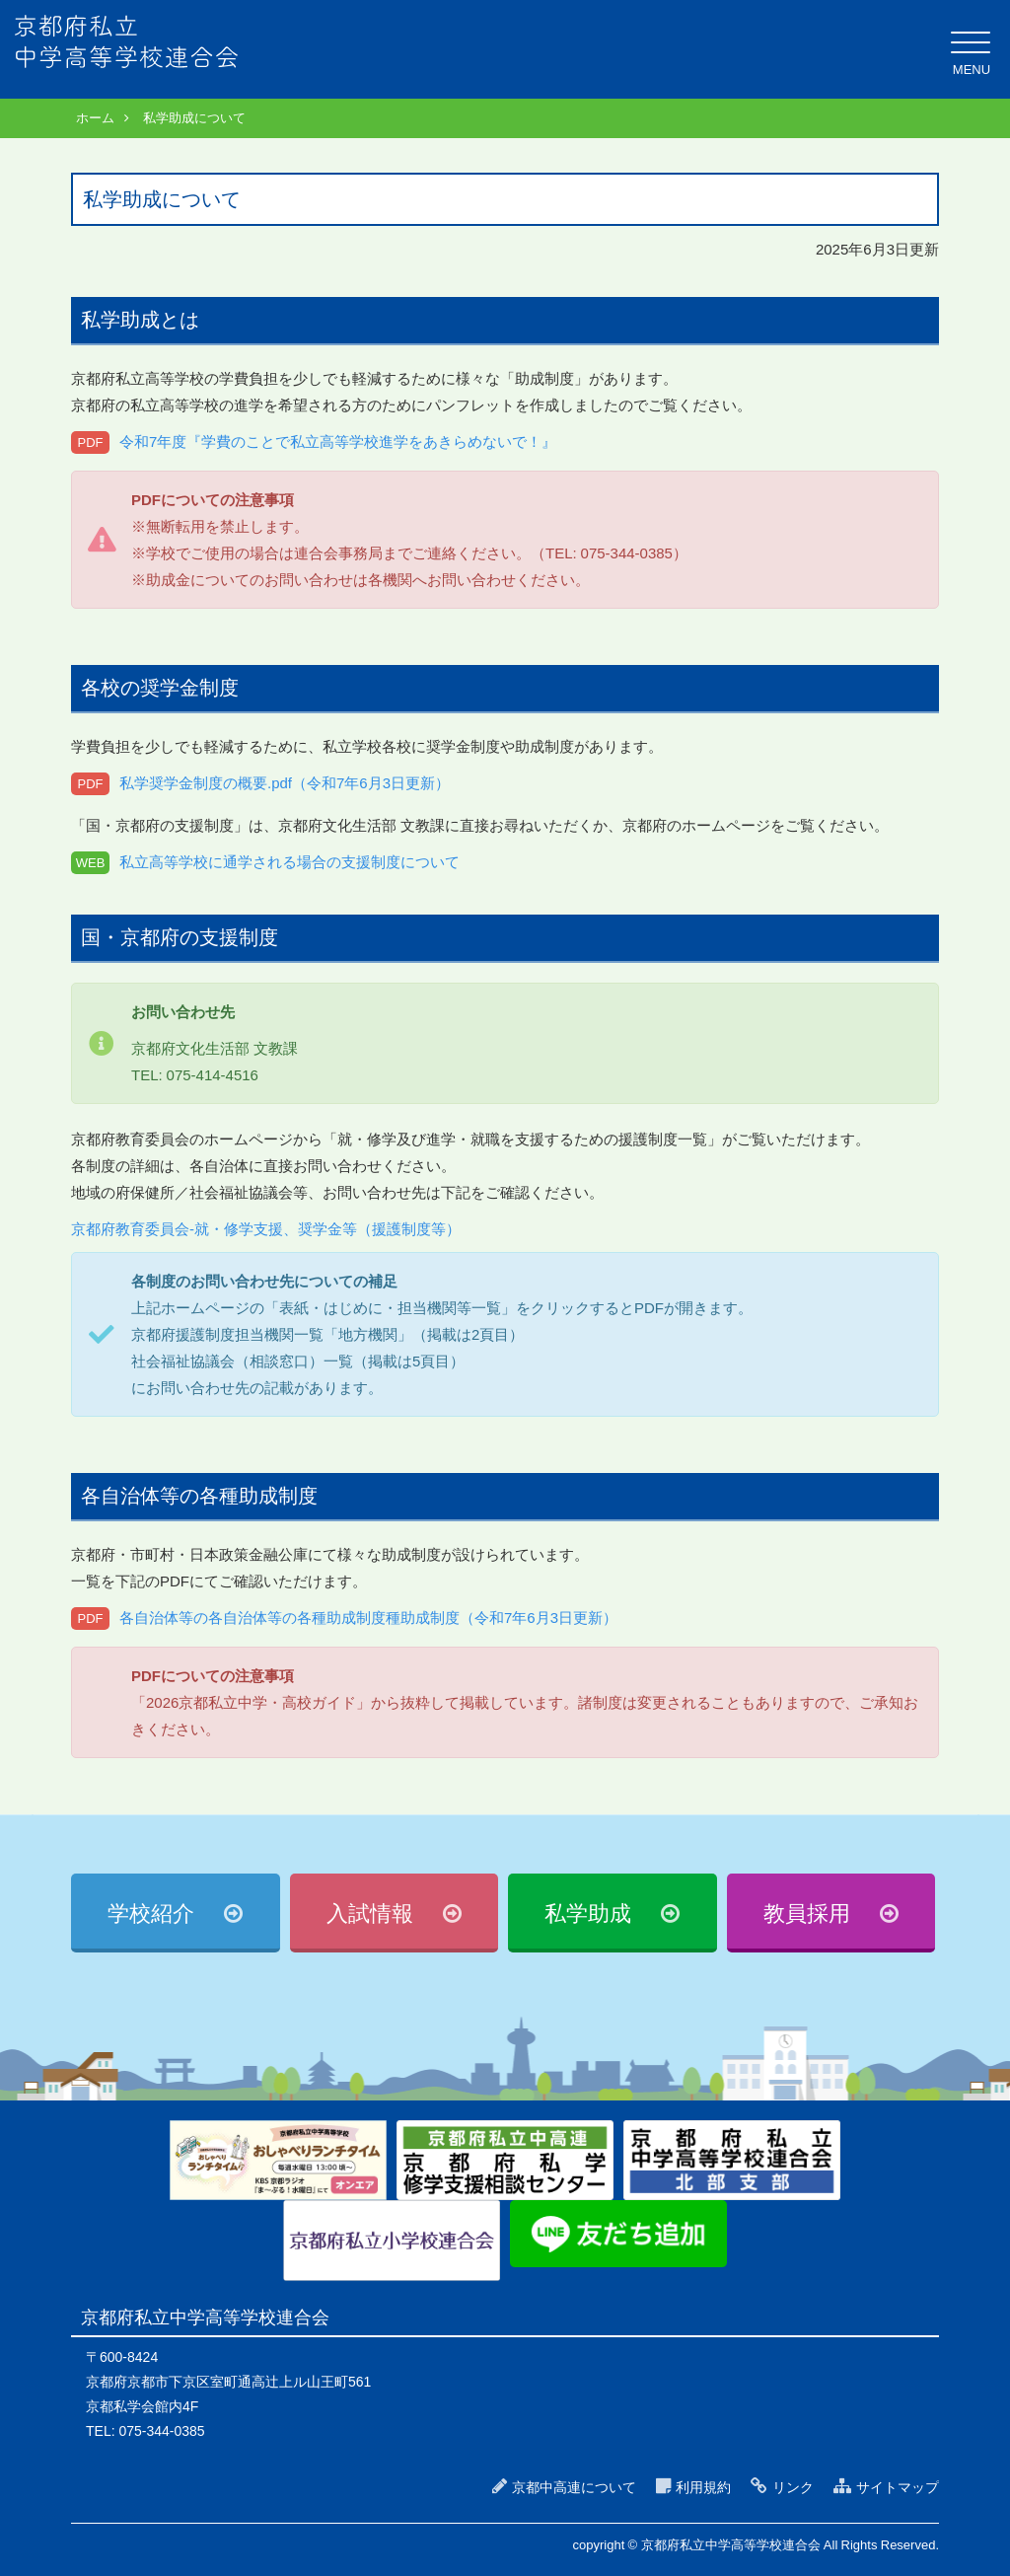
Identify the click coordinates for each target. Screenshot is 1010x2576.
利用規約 (703, 2487)
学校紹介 (151, 1913)
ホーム (95, 117)
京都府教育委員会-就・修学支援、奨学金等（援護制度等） (266, 1228)
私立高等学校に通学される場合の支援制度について (289, 861)
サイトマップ (897, 2487)
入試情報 (369, 1913)
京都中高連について (574, 2487)
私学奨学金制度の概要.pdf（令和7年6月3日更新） (284, 782)
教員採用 (806, 1913)
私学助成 (587, 1913)
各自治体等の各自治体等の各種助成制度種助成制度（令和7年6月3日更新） (368, 1617)
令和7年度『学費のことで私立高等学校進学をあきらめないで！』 (337, 441)
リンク (793, 2487)
